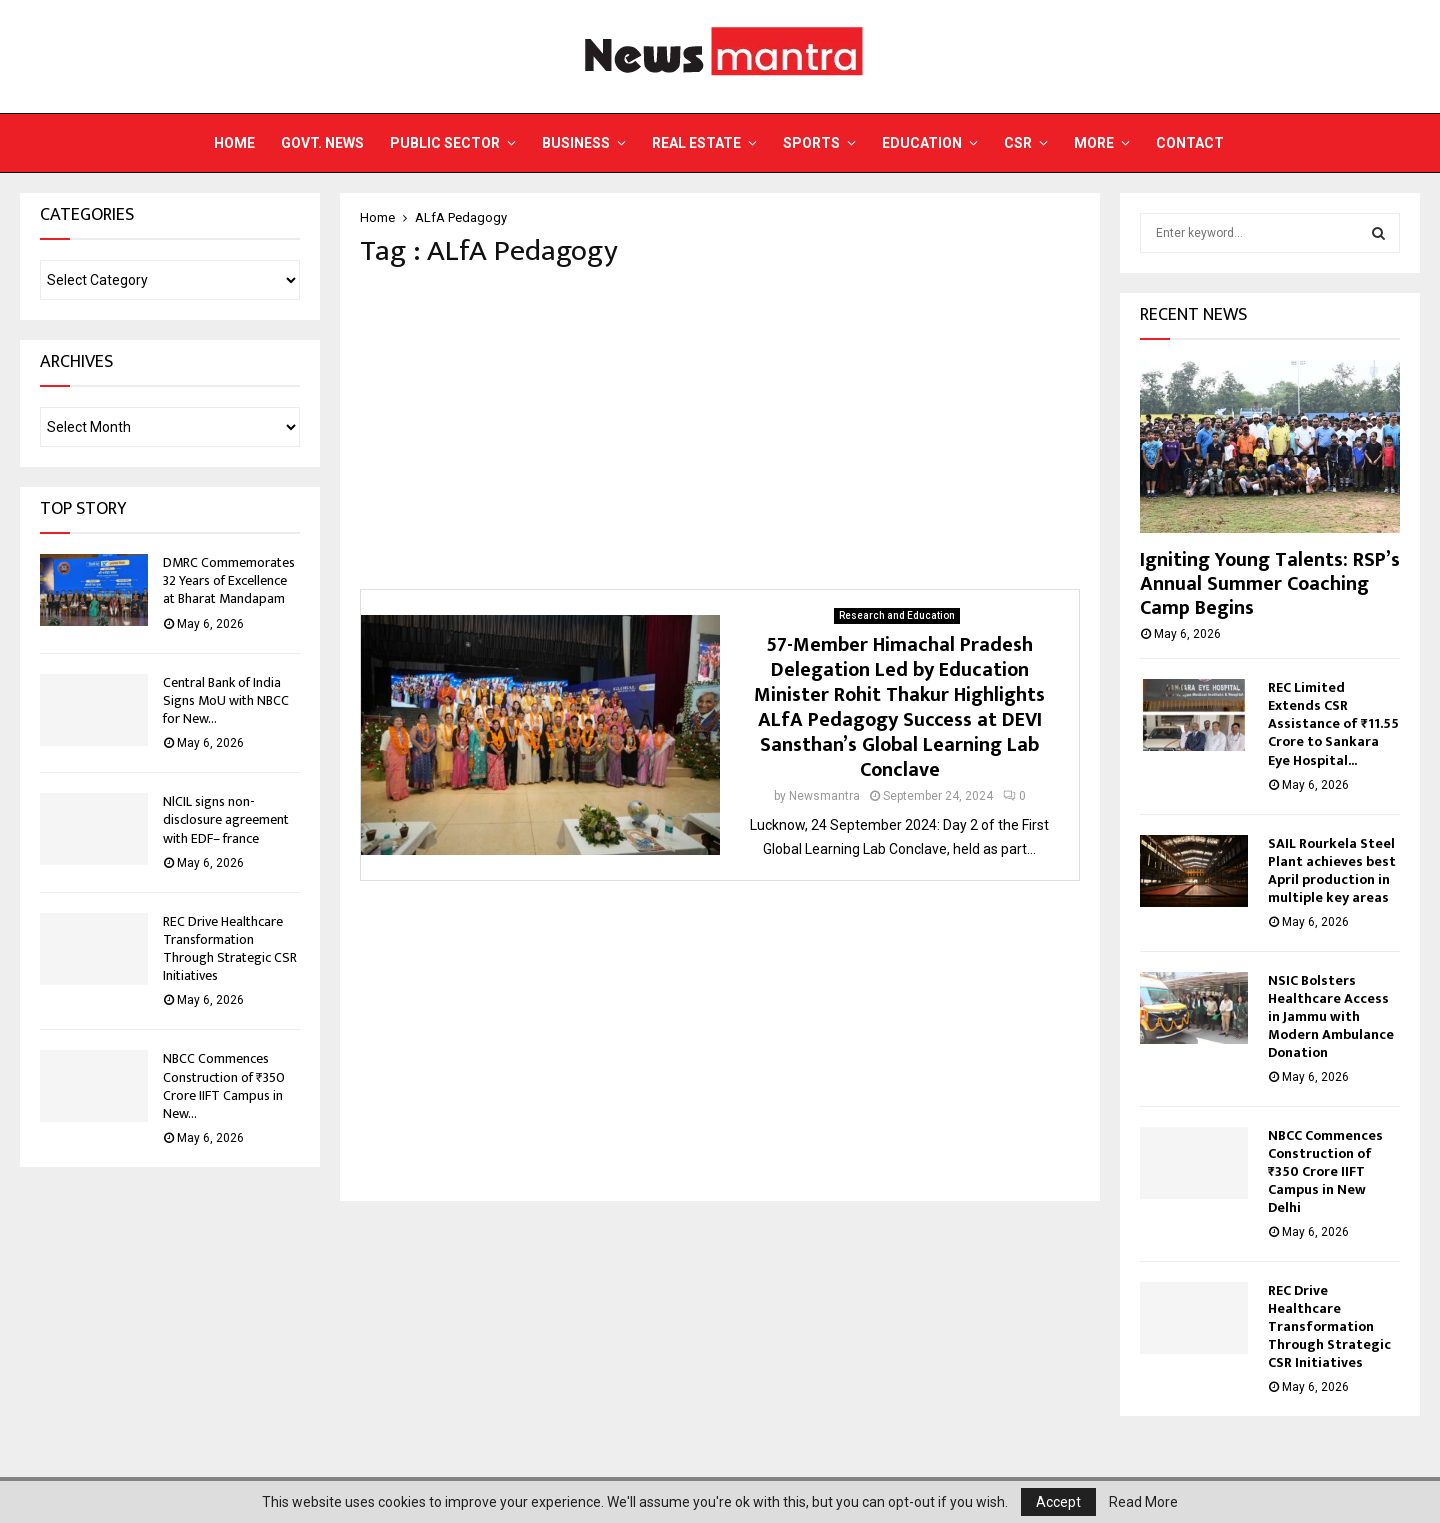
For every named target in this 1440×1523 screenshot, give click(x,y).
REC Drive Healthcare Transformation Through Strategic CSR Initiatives (230, 949)
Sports (811, 143)
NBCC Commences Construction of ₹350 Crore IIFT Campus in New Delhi (1325, 1171)
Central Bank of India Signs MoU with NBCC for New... (226, 700)
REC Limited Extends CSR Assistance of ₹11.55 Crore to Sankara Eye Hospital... (1333, 723)
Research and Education (897, 615)
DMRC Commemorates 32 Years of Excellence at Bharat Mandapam (229, 580)
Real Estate (696, 143)
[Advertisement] (720, 429)
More (1094, 143)
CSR (1018, 143)
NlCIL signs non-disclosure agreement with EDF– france (226, 819)
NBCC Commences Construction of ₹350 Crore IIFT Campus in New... (224, 1086)
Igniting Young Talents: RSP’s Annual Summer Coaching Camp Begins (1270, 584)
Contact (1190, 143)
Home (234, 143)
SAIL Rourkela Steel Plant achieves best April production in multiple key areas (1332, 870)
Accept (1058, 1502)
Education (922, 143)
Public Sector (445, 143)
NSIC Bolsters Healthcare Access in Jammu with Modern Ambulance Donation (1331, 1016)
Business (576, 143)
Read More (1143, 1502)
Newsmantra (824, 796)
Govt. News (322, 143)
